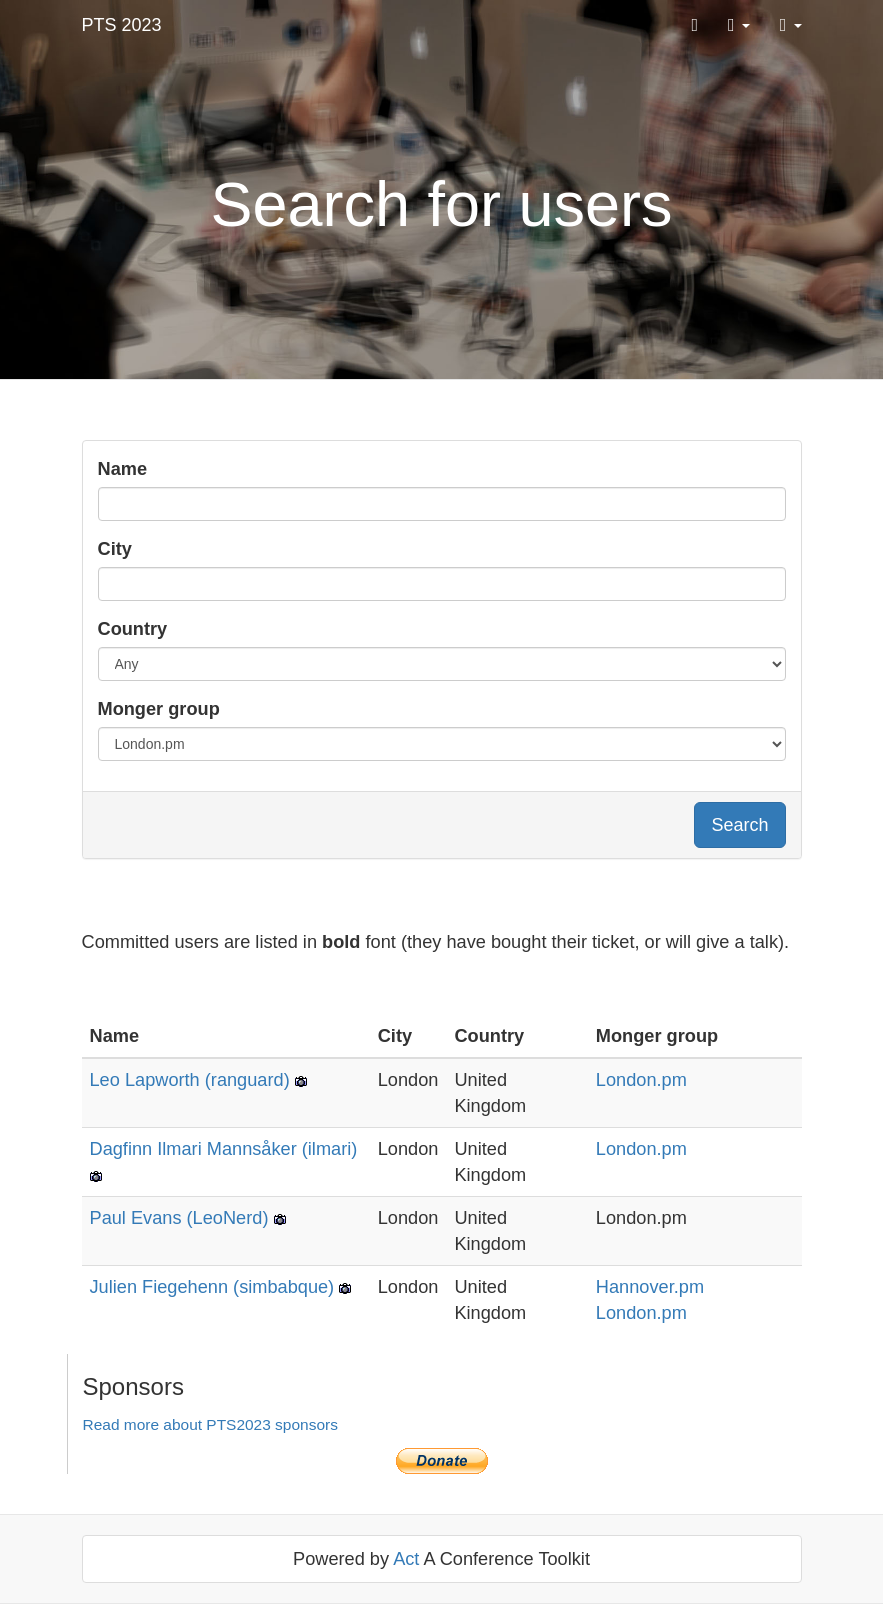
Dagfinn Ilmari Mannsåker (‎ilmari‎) (224, 1149)
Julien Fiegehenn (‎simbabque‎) (212, 1287)
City (115, 549)
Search (739, 825)
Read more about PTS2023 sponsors (210, 1424)
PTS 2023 (122, 25)
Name (123, 469)
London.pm (641, 1080)
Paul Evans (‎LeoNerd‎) (179, 1218)
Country (133, 629)
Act (406, 1559)
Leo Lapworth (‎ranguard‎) (190, 1080)
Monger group (159, 709)
